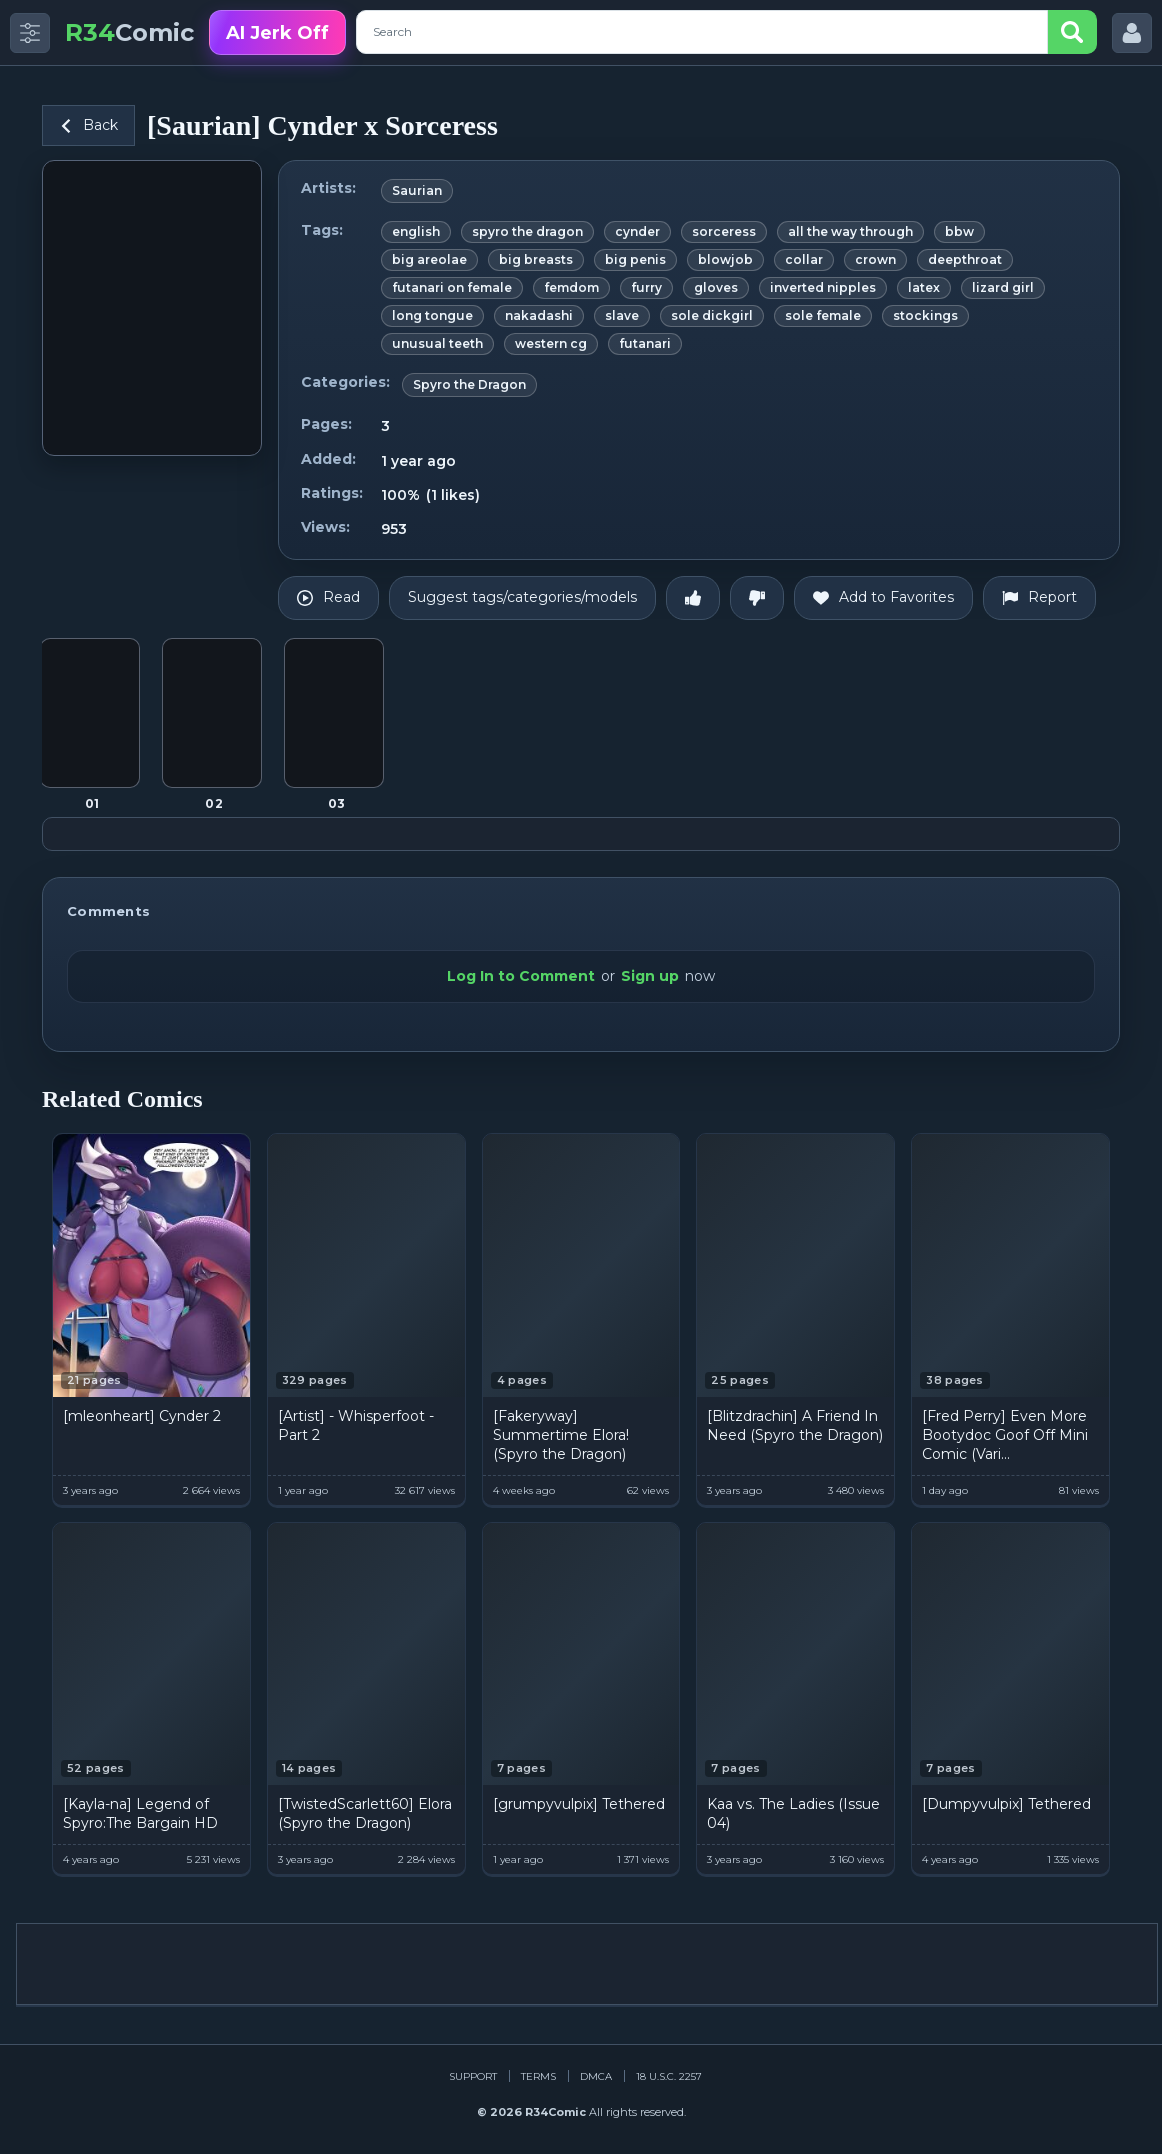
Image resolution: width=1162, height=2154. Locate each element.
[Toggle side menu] (30, 33)
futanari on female (452, 287)
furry (646, 287)
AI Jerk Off (277, 33)
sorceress (724, 231)
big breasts (536, 259)
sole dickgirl (712, 315)
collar (804, 259)
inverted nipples (823, 287)
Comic (129, 32)
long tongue (432, 315)
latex (924, 287)
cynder (637, 231)
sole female (823, 315)
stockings (925, 315)
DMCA (596, 2076)
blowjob (725, 259)
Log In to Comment (521, 976)
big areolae (429, 259)
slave (622, 315)
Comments (108, 911)
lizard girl (1003, 287)
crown (875, 259)
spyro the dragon (527, 231)
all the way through (850, 231)
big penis (635, 259)
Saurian (417, 190)
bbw (959, 231)
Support (473, 2076)
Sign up (650, 976)
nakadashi (539, 315)
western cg (551, 343)
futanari (645, 343)
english (416, 231)
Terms (538, 2076)
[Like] (693, 598)
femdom (571, 287)
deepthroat (965, 259)
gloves (716, 287)
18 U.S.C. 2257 (669, 2076)
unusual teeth (437, 343)
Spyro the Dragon (469, 384)
